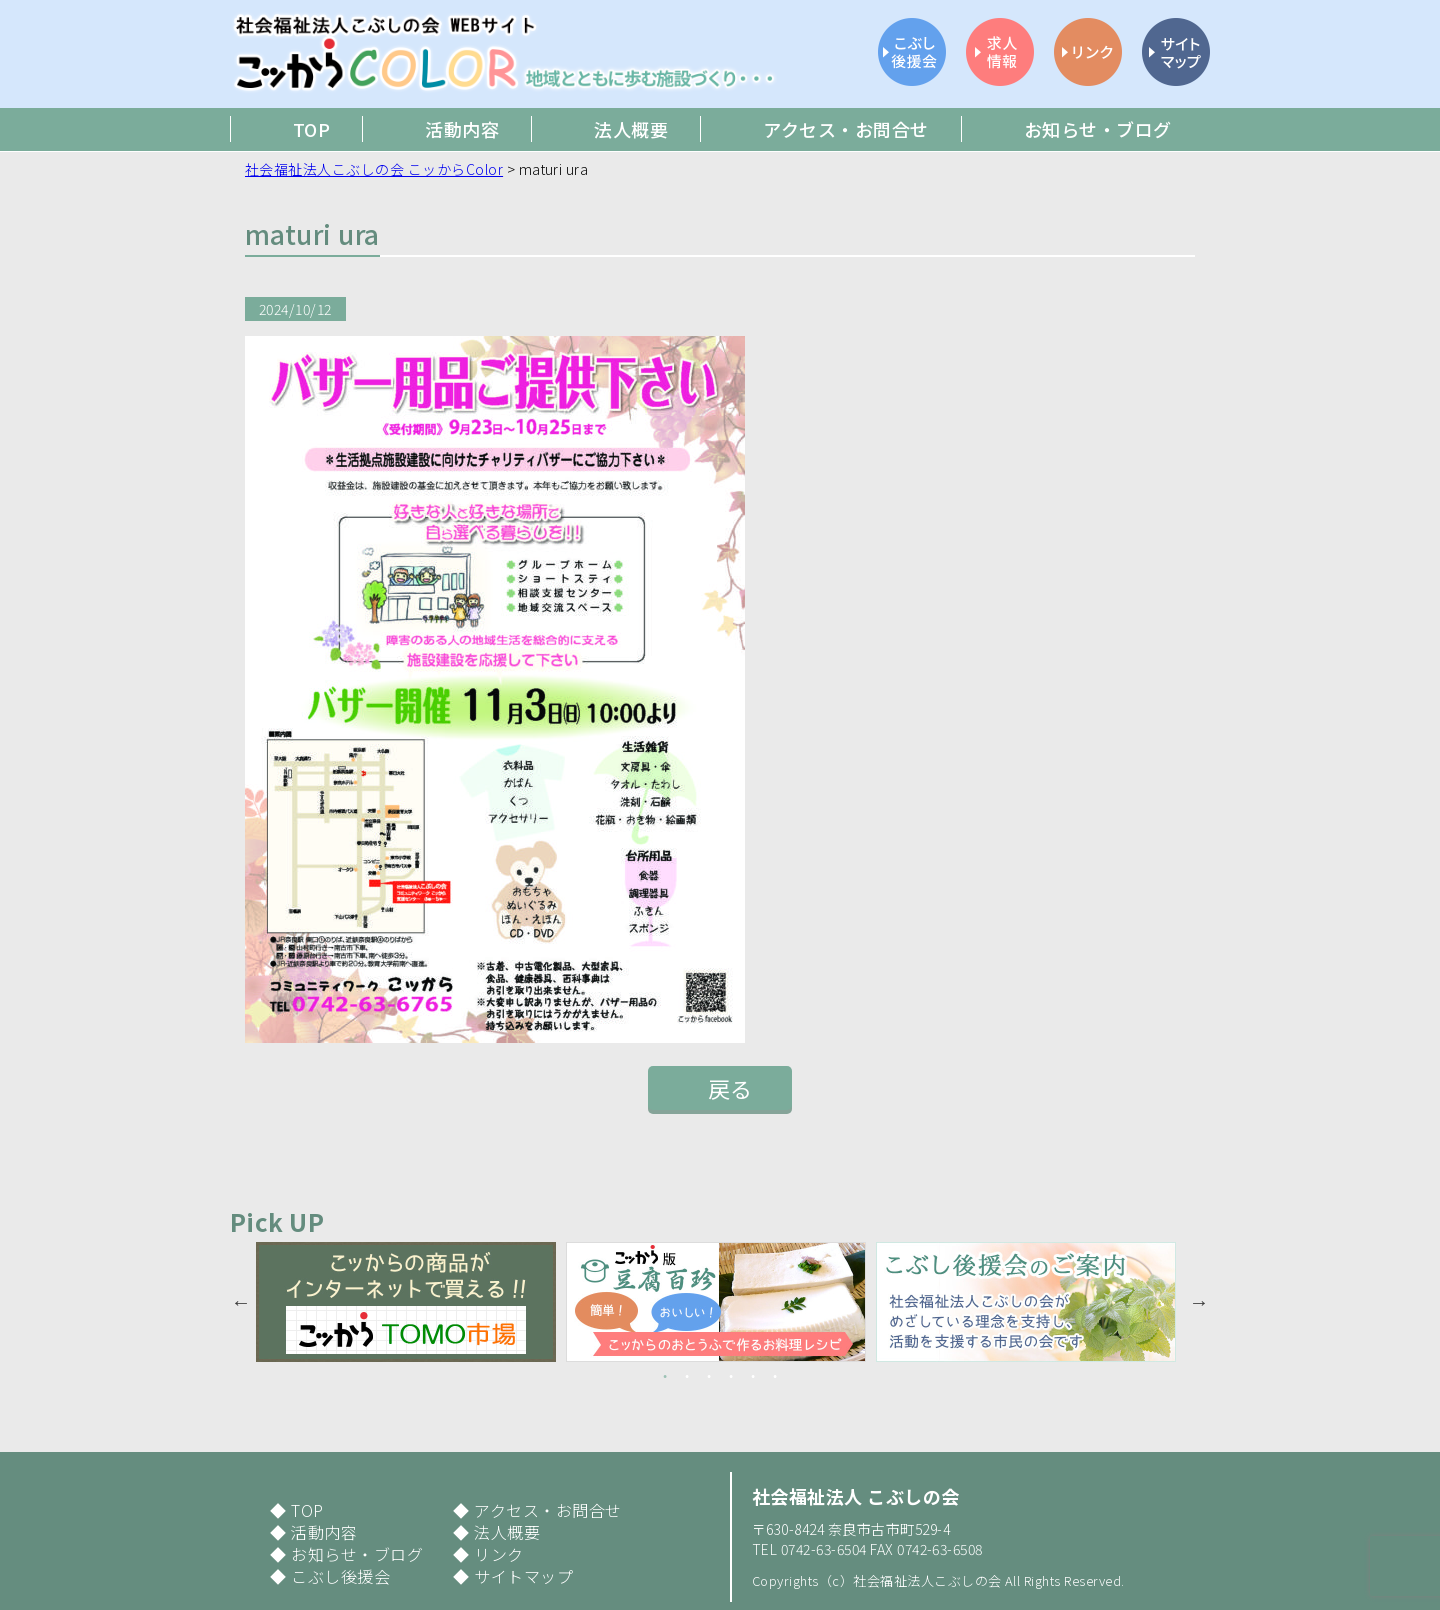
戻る (730, 1088)
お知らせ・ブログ (357, 1554)
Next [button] (1199, 1302)
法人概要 (507, 1532)
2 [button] (687, 1377)
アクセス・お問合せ (547, 1510)
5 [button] (753, 1377)
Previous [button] (241, 1302)
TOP (307, 1510)
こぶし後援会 (340, 1576)
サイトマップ (523, 1576)
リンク (498, 1554)
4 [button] (731, 1377)
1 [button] (665, 1377)
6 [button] (775, 1377)
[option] (411, 1302)
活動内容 (324, 1532)
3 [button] (709, 1377)
